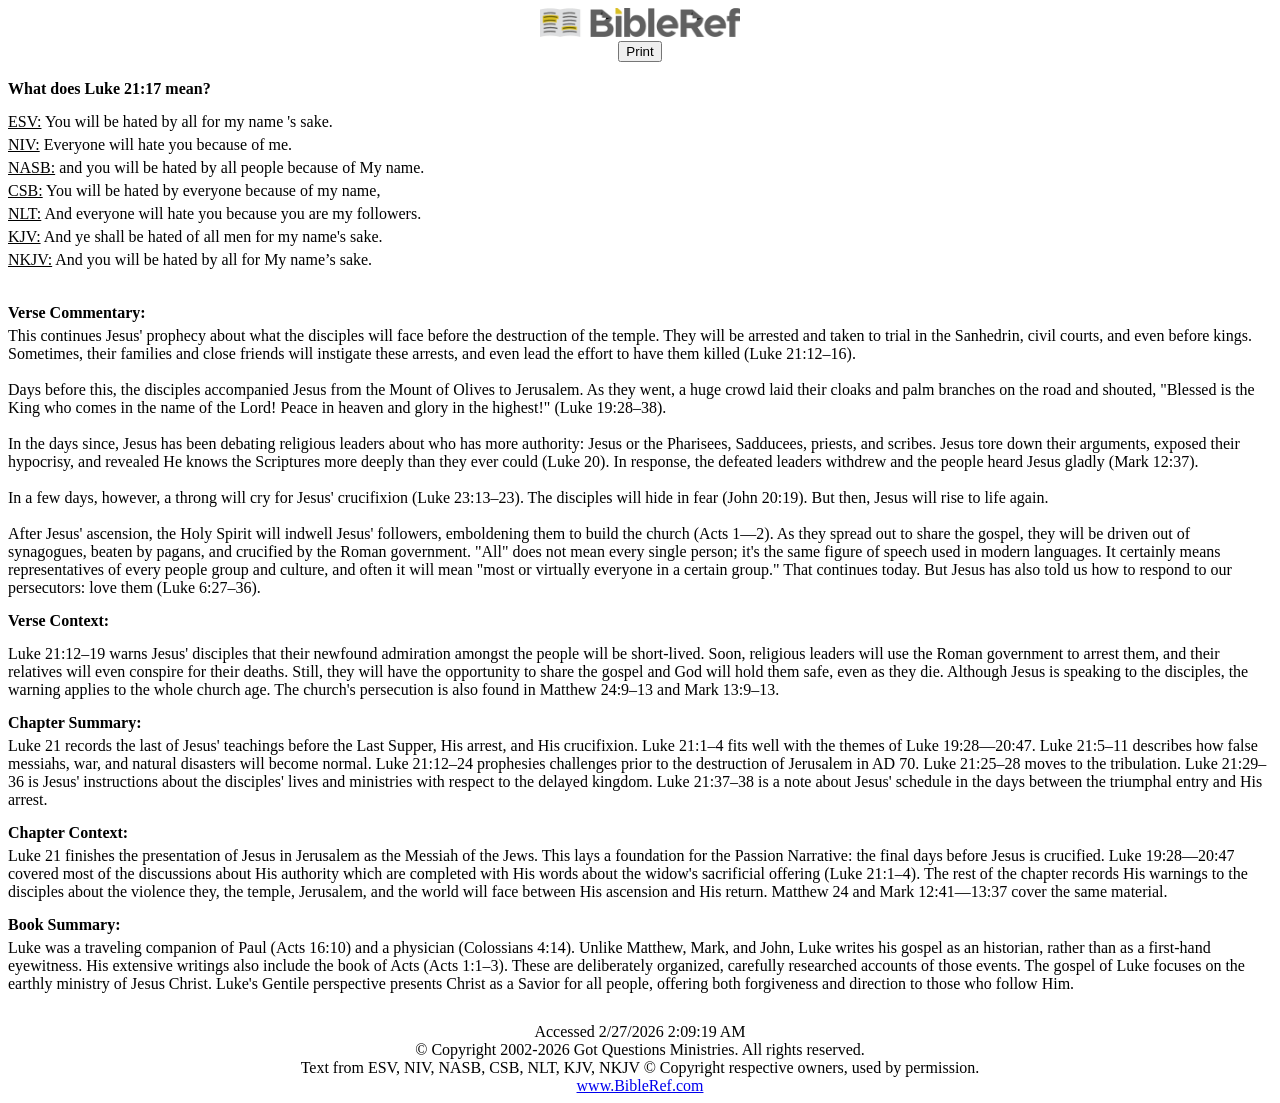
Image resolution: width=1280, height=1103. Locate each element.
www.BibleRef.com (640, 1085)
